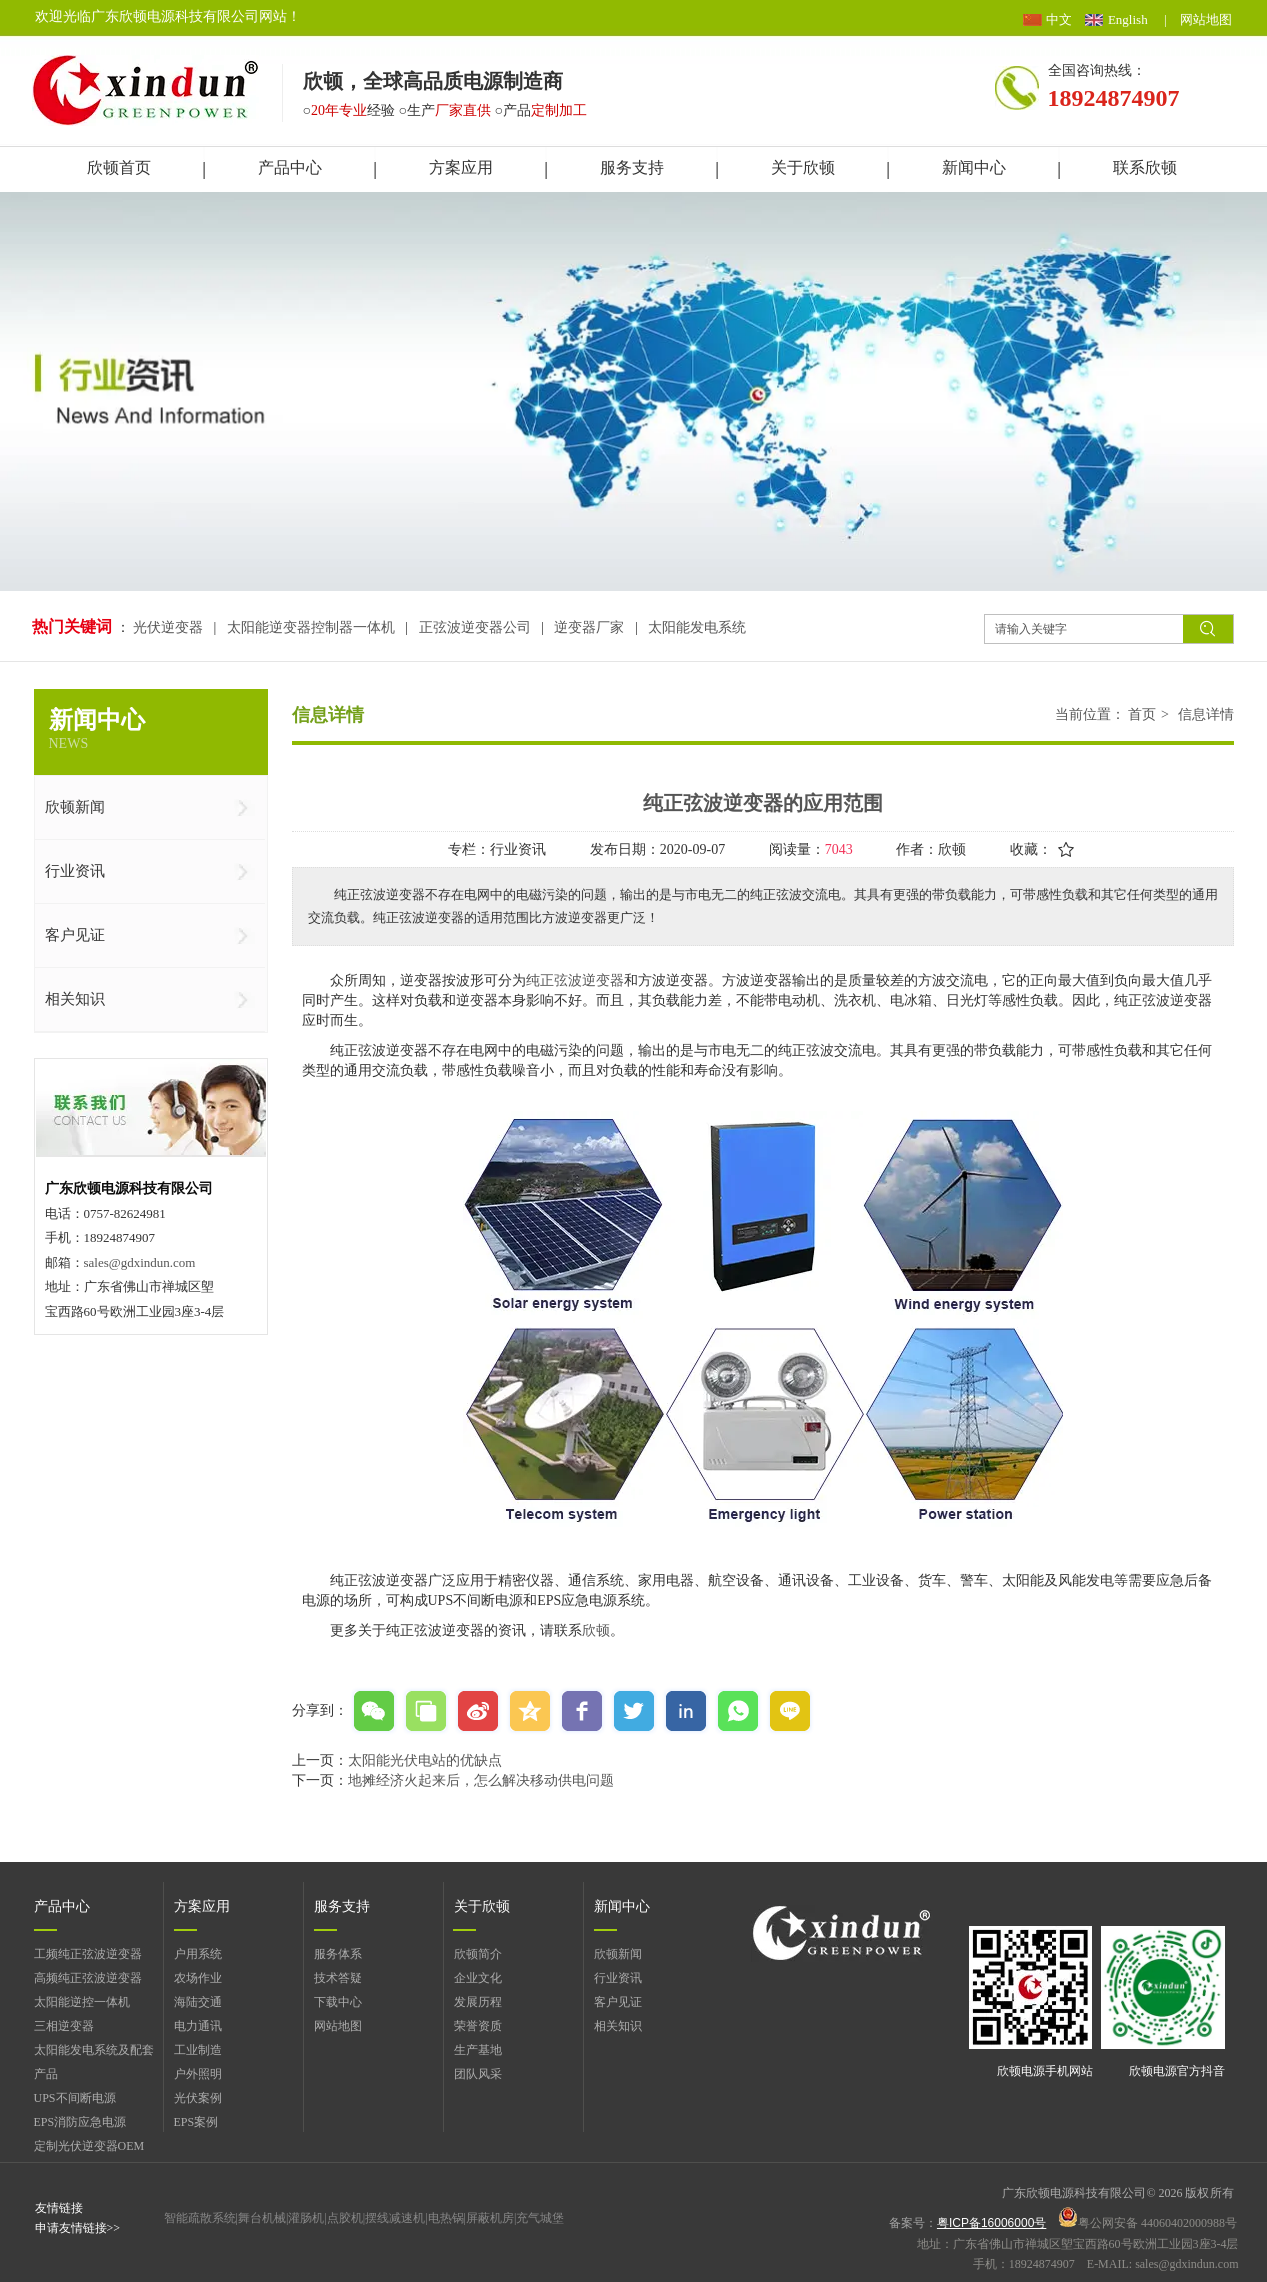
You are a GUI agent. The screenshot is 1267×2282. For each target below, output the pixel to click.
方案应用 (202, 1906)
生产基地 (478, 2050)
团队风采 (478, 2074)
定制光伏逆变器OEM (89, 2146)
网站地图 (1206, 19)
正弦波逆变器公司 (475, 627)
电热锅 (446, 2218)
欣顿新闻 (618, 1954)
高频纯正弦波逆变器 (88, 1978)
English (1128, 19)
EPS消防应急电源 (80, 2122)
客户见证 (618, 2002)
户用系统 (198, 1954)
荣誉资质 (478, 2026)
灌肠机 (306, 2218)
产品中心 (62, 1906)
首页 (1142, 714)
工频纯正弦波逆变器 (88, 1954)
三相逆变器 (64, 2026)
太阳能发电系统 (697, 627)
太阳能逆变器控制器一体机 (311, 627)
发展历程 (478, 2002)
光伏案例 (198, 2098)
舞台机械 (262, 2218)
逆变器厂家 (589, 627)
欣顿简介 (478, 1954)
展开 (1243, 260)
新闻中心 (622, 1906)
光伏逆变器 (170, 627)
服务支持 (342, 1906)
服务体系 (338, 1954)
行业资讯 (618, 1978)
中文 (1059, 19)
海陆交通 (198, 2002)
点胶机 (345, 2218)
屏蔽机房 (490, 2218)
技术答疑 (338, 1978)
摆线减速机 (395, 2218)
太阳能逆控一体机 (82, 2002)
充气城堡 (540, 2218)
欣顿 (596, 1630)
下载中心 (338, 2002)
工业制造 (198, 2050)
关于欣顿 (482, 1906)
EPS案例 (196, 2122)
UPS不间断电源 (75, 2098)
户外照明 (198, 2074)
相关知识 (618, 2026)
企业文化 (478, 1978)
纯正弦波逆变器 (575, 980)
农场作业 (198, 1978)
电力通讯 (198, 2026)
